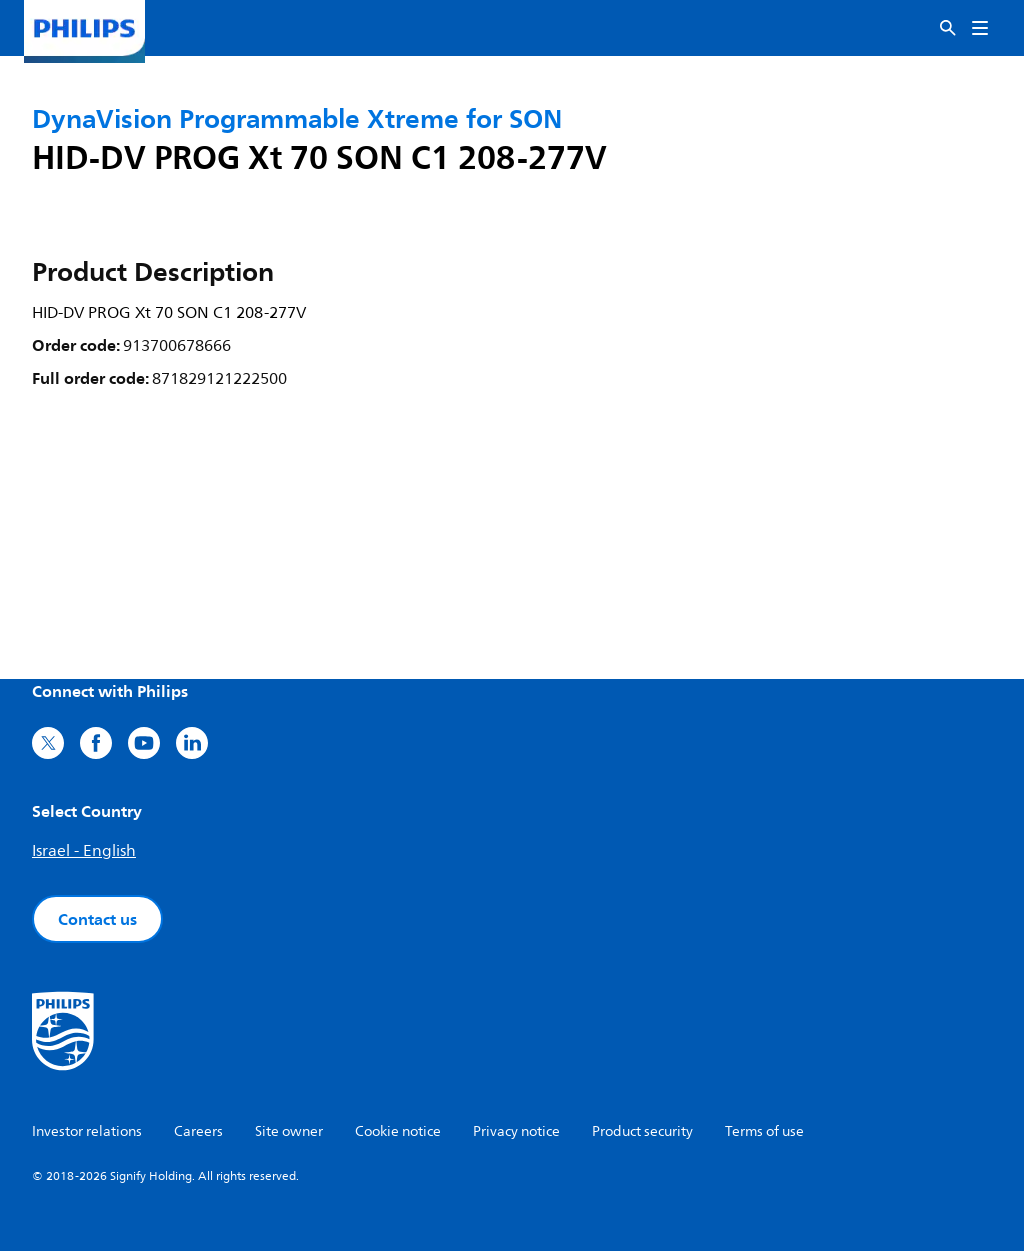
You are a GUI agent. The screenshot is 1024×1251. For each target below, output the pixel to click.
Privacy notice (516, 1131)
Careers (198, 1131)
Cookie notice (398, 1131)
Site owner (289, 1131)
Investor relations (87, 1131)
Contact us (97, 919)
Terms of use (764, 1131)
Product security (642, 1131)
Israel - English (84, 851)
